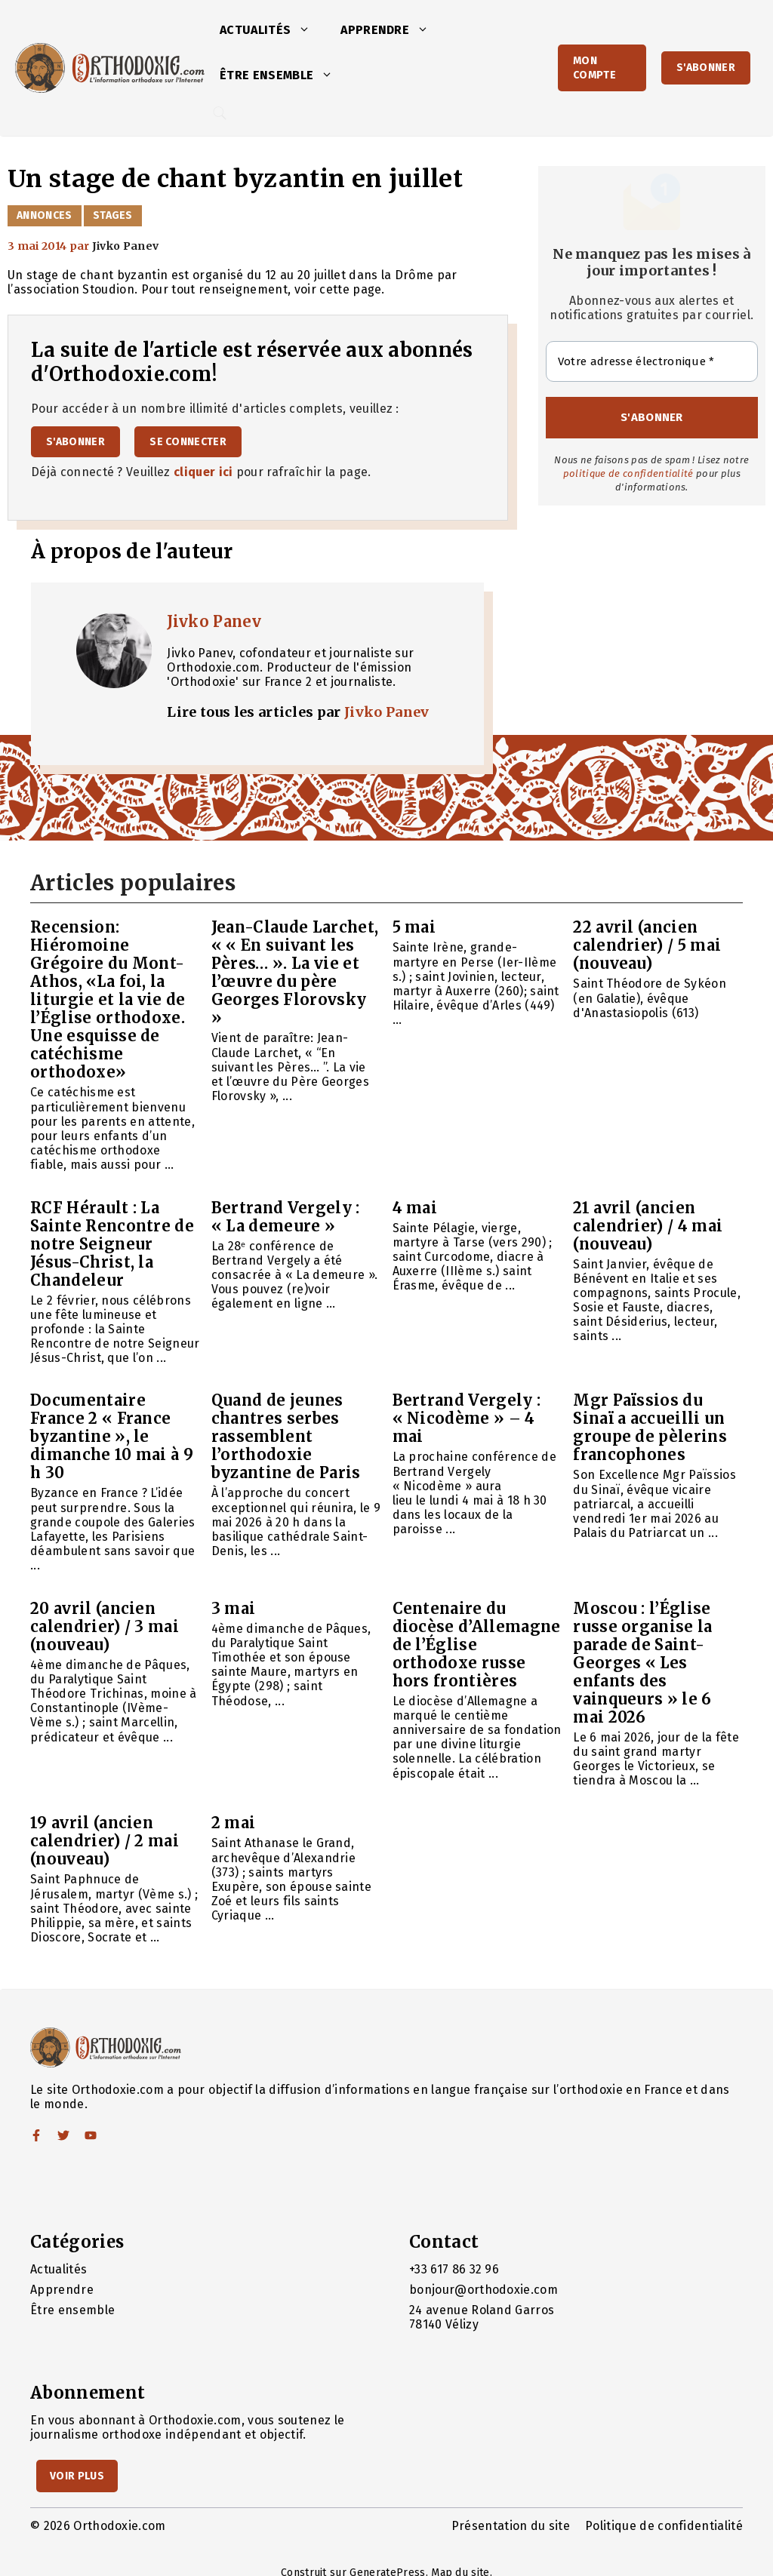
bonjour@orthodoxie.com (483, 2289)
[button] (308, 30)
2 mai (233, 1822)
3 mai (233, 1608)
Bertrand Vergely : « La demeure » (285, 1216)
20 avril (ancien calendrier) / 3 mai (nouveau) (104, 1626)
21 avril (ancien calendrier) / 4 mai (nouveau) (647, 1225)
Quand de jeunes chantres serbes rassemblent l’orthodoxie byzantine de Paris (286, 1436)
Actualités (272, 30)
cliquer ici (203, 472)
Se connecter (187, 441)
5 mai (414, 927)
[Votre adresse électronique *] (652, 362)
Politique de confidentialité (664, 2526)
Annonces (44, 215)
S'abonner (705, 67)
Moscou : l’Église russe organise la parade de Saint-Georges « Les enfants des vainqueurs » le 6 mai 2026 (642, 1662)
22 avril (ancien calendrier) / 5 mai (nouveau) (647, 945)
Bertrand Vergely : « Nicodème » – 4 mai (467, 1418)
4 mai (415, 1207)
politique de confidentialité (628, 473)
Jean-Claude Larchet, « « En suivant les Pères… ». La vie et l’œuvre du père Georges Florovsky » (294, 972)
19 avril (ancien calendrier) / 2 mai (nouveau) (104, 1840)
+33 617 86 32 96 (454, 2269)
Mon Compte (594, 67)
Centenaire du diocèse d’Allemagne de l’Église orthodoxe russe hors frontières (477, 1644)
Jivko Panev (214, 621)
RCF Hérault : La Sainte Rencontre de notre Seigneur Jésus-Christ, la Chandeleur (112, 1244)
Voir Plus (77, 2476)
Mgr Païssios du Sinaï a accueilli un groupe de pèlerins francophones (650, 1427)
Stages (113, 215)
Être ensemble (284, 75)
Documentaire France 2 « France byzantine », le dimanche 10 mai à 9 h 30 (111, 1436)
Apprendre (392, 30)
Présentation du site (510, 2526)
